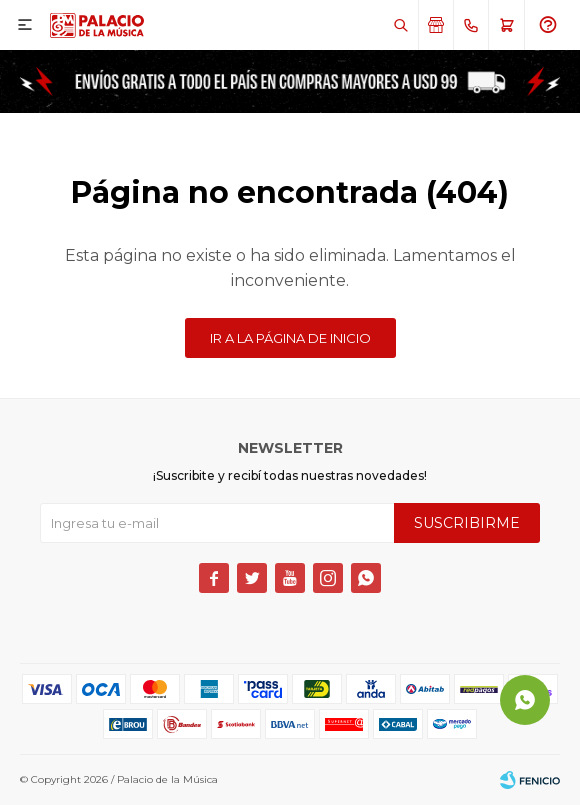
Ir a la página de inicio (290, 338)
